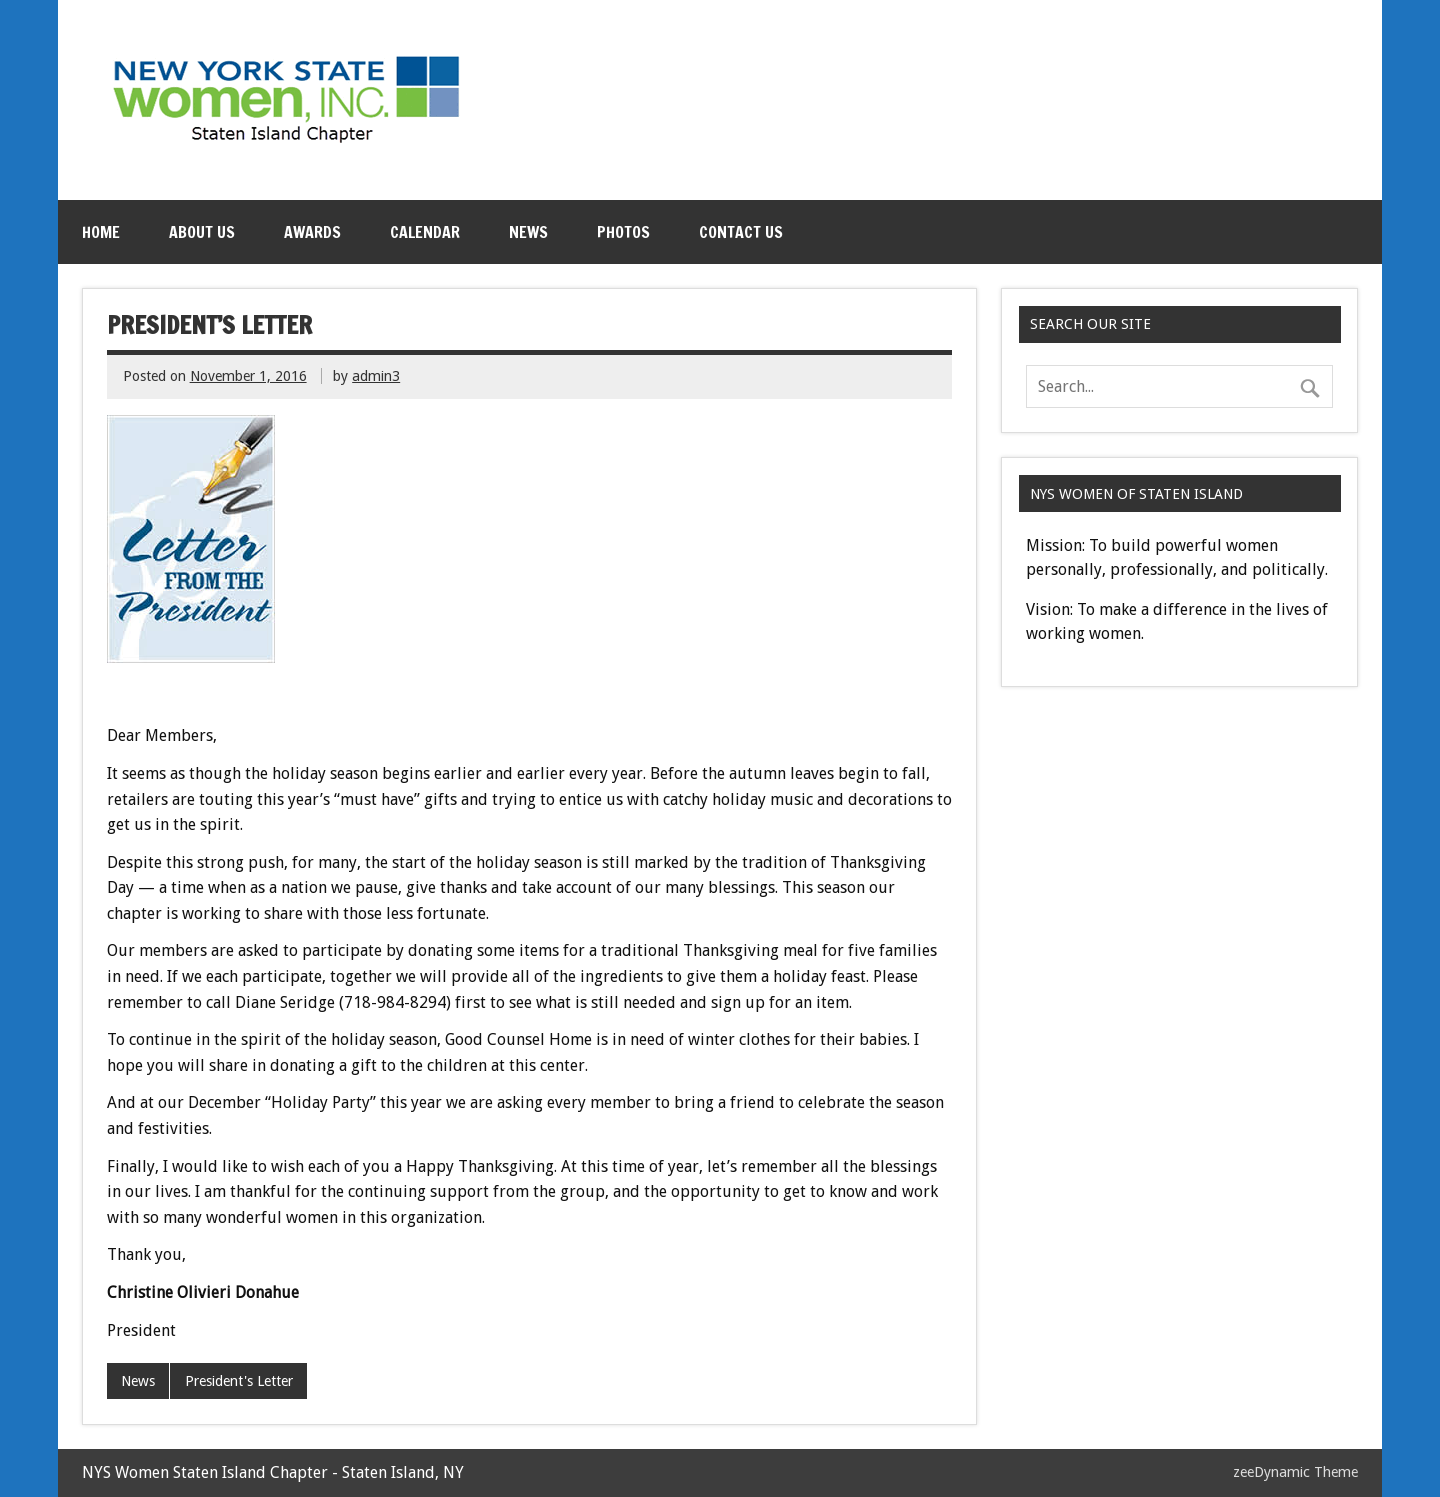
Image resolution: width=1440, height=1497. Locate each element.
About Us (202, 232)
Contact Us (741, 232)
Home (101, 232)
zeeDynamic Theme (1295, 1472)
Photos (623, 232)
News (528, 232)
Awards (312, 232)
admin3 (376, 376)
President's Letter (239, 1381)
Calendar (425, 232)
